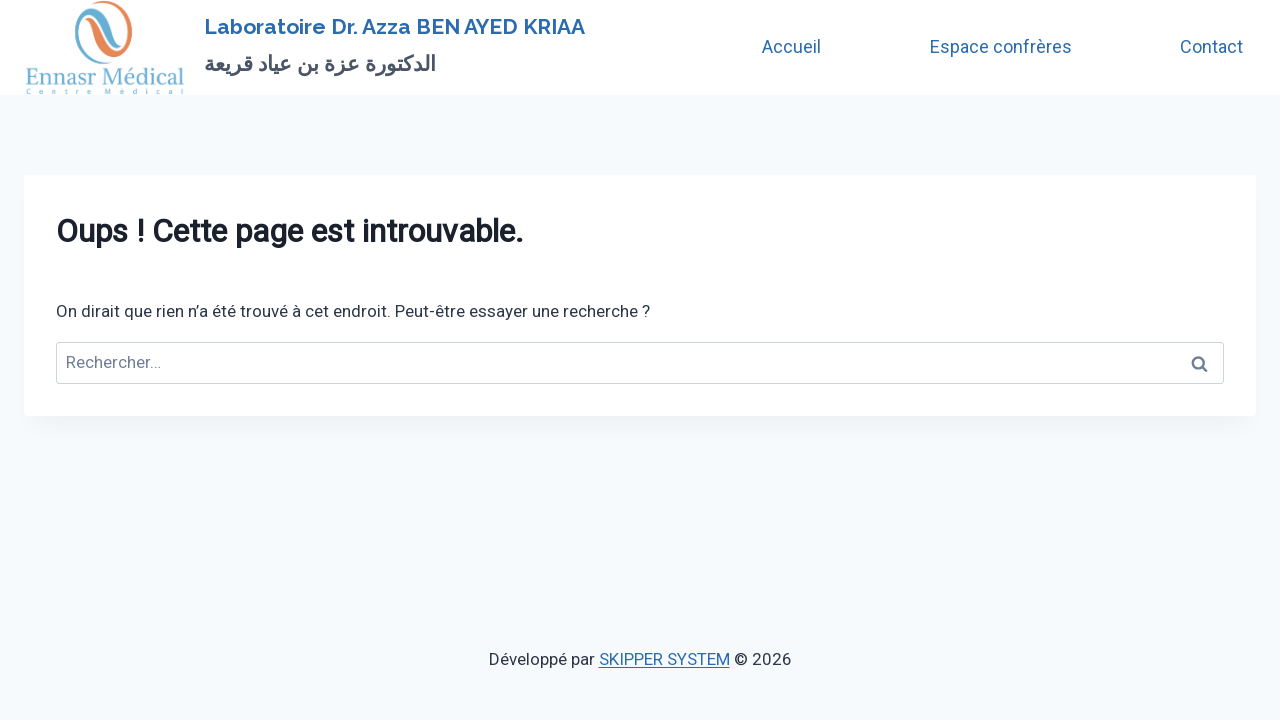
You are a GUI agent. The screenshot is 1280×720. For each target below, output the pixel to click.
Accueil (791, 46)
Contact (1211, 46)
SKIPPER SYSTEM (664, 659)
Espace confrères (1001, 46)
